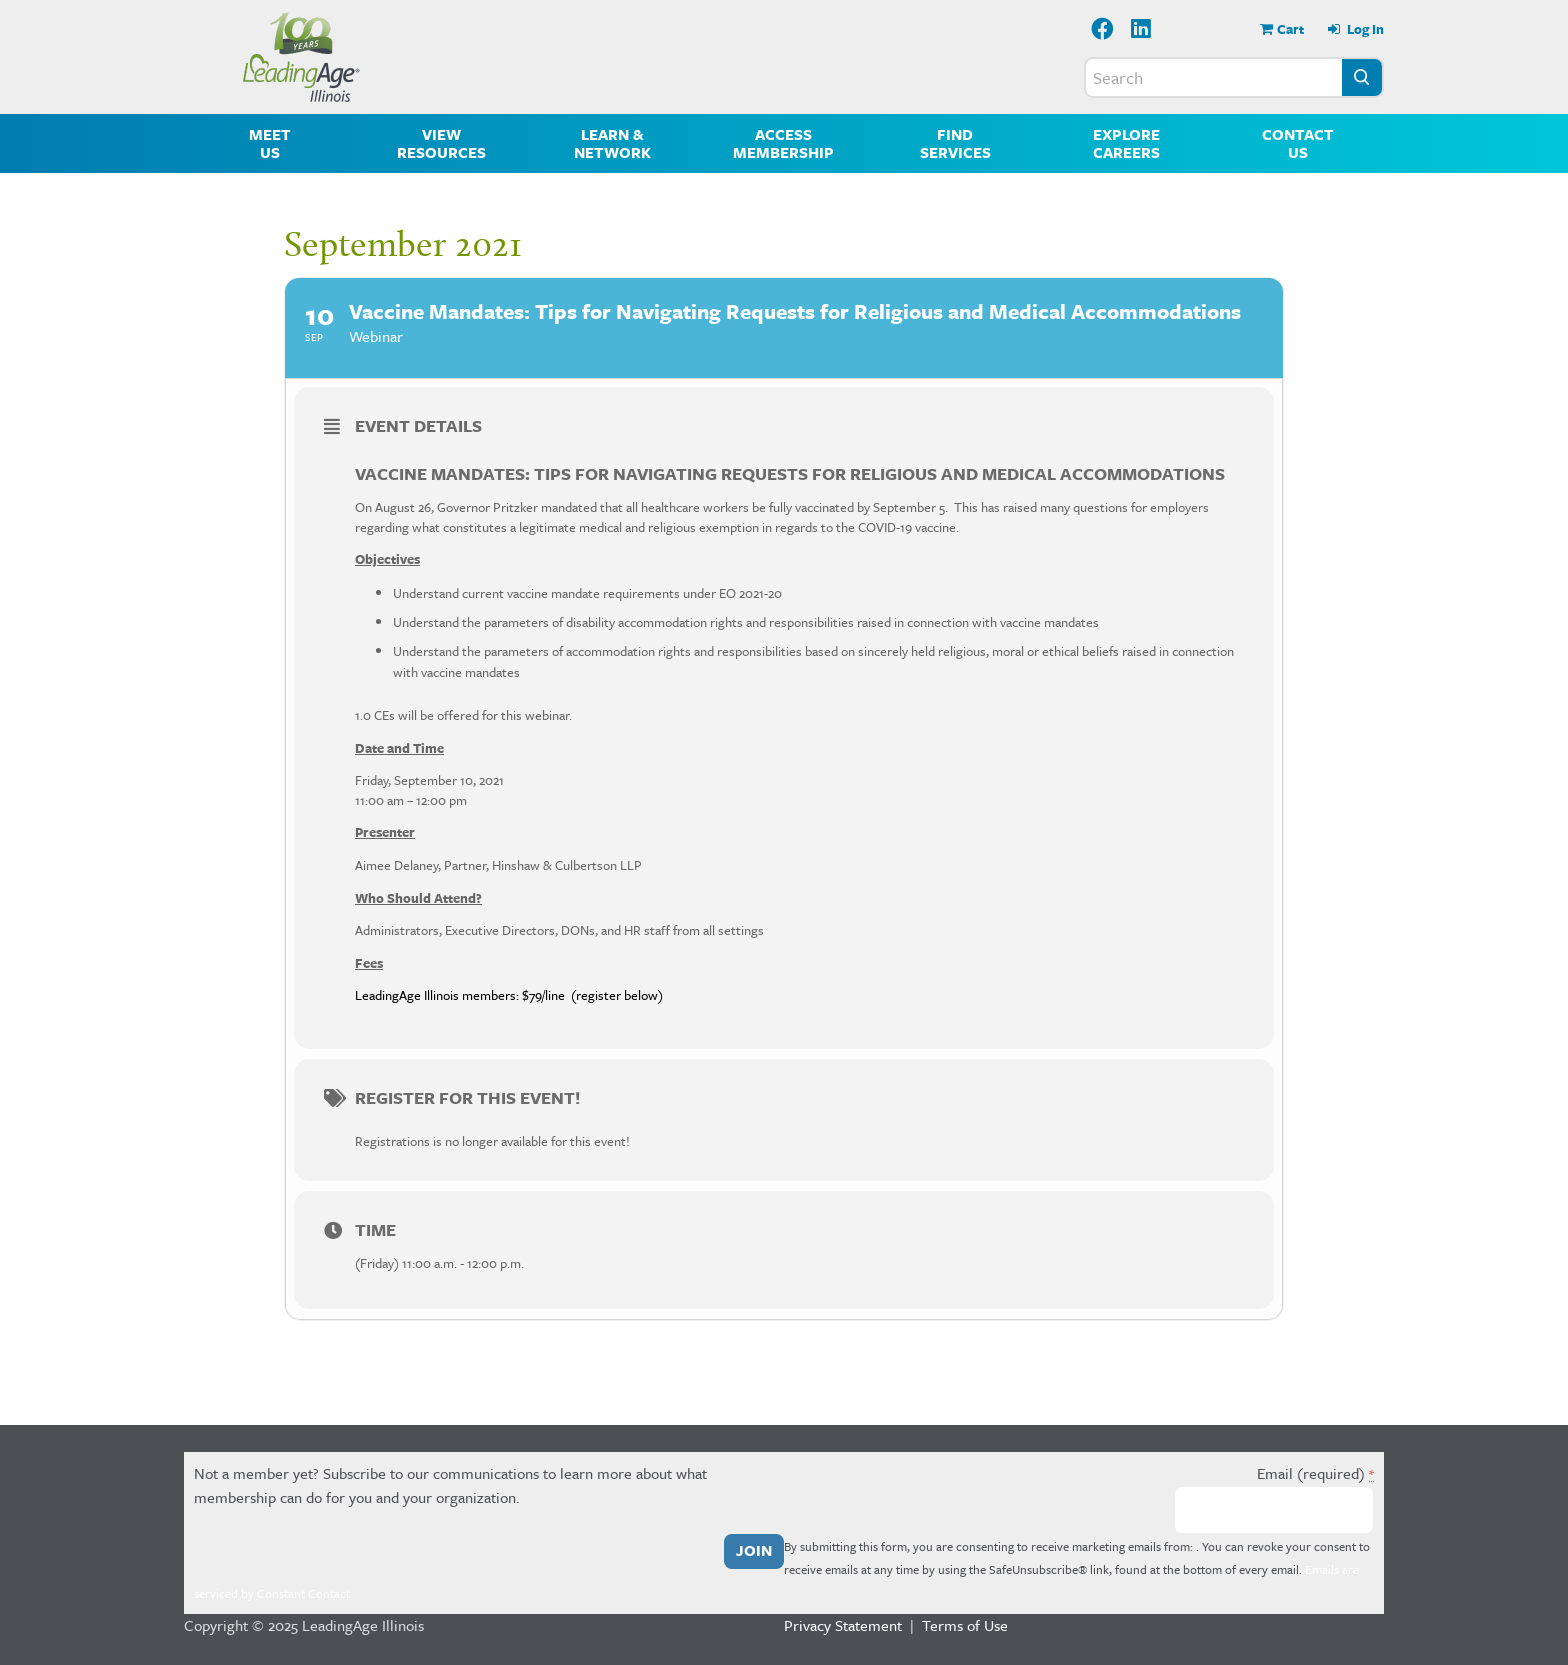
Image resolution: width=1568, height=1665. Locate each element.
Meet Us (270, 143)
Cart (1290, 29)
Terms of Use (965, 1625)
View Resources (441, 143)
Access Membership (783, 143)
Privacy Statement (843, 1625)
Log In (1364, 29)
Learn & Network (612, 143)
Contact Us (1298, 143)
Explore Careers (1126, 143)
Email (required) (1315, 1473)
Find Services (955, 143)
